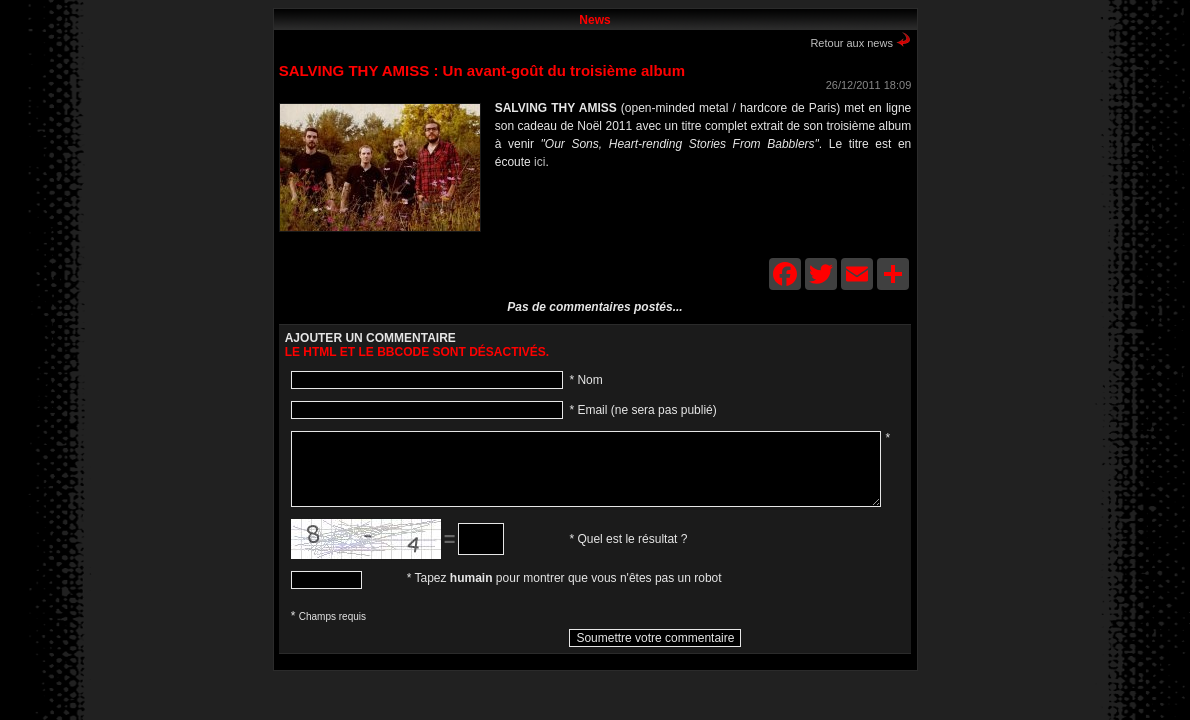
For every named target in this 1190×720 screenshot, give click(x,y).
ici (539, 162)
